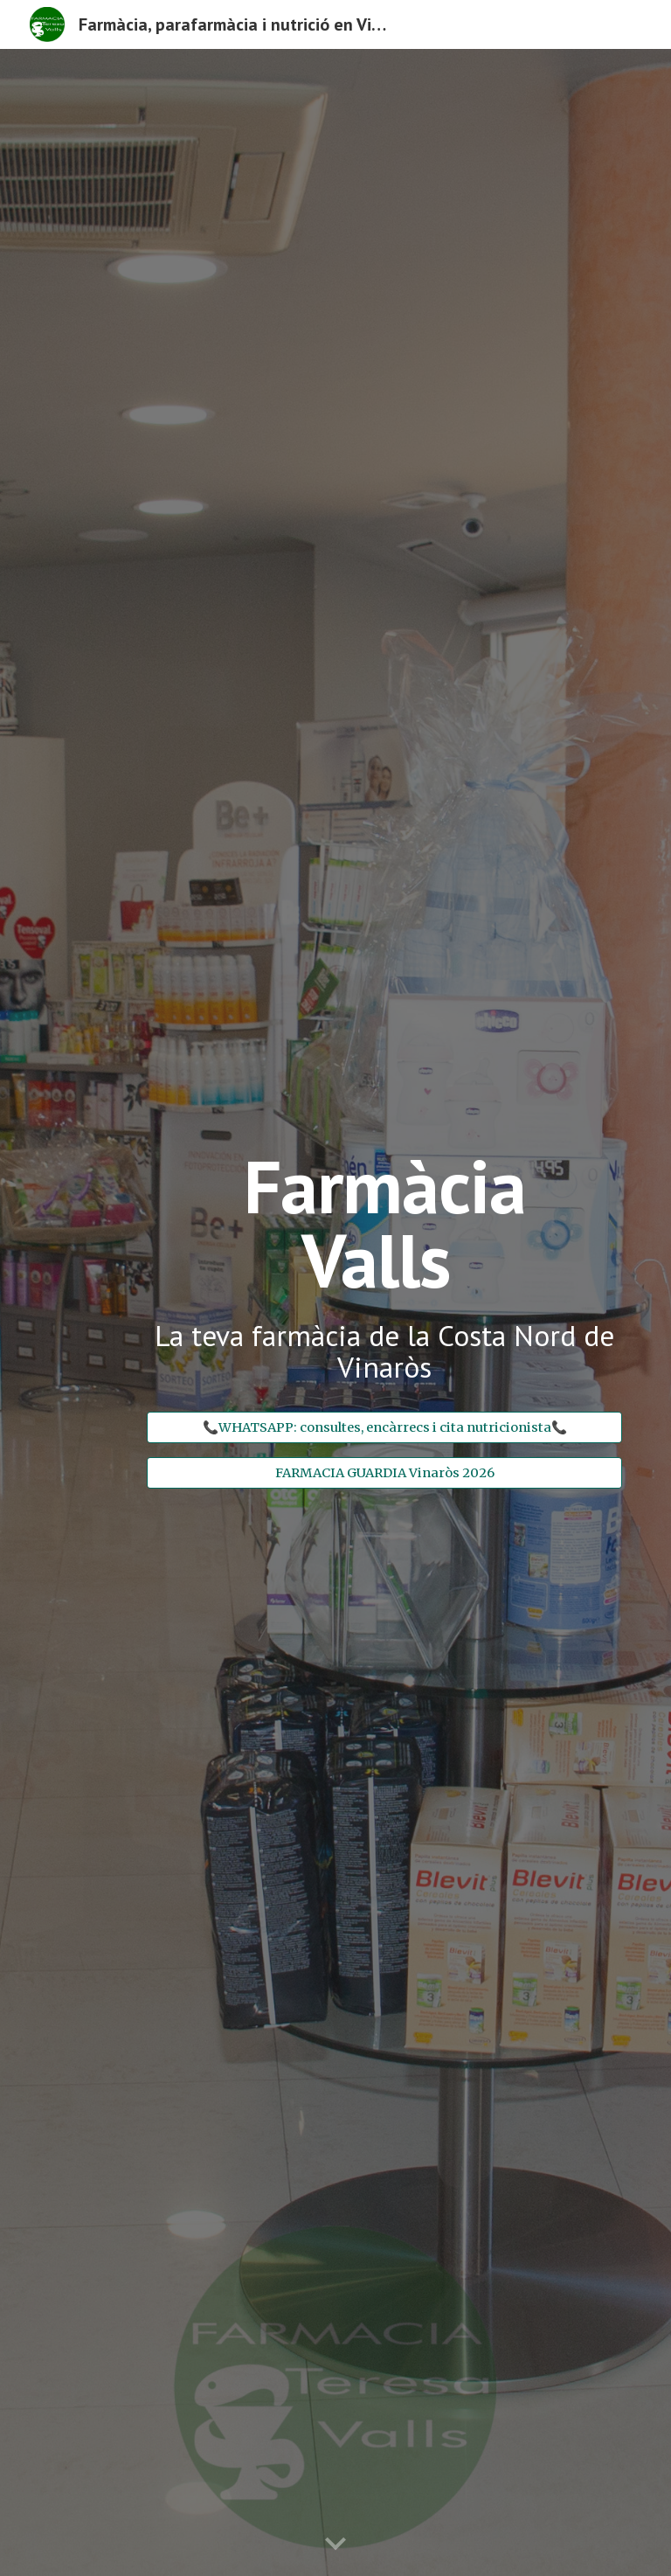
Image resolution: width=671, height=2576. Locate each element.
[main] (384, 1274)
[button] (335, 2545)
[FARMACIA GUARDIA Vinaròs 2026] (384, 1472)
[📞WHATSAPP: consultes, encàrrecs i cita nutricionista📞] (384, 1427)
